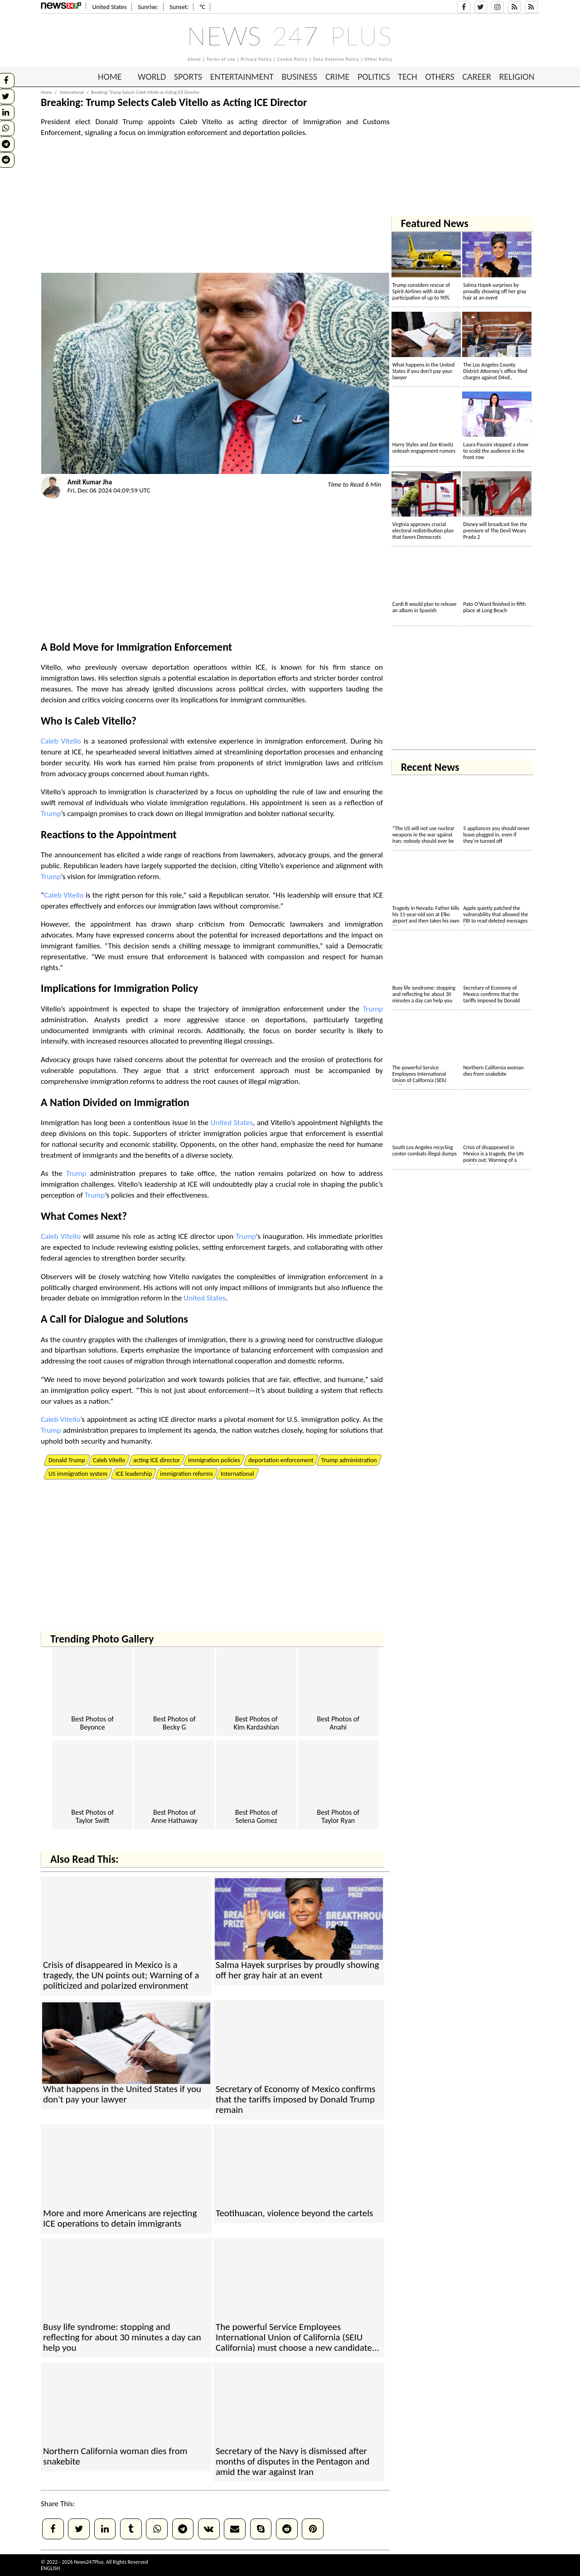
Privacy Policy (256, 59)
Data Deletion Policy (336, 59)
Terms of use (221, 59)
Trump (51, 813)
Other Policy (379, 59)
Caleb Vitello (102, 720)
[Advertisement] (215, 209)
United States (232, 1122)
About (194, 59)
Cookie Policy (292, 59)
